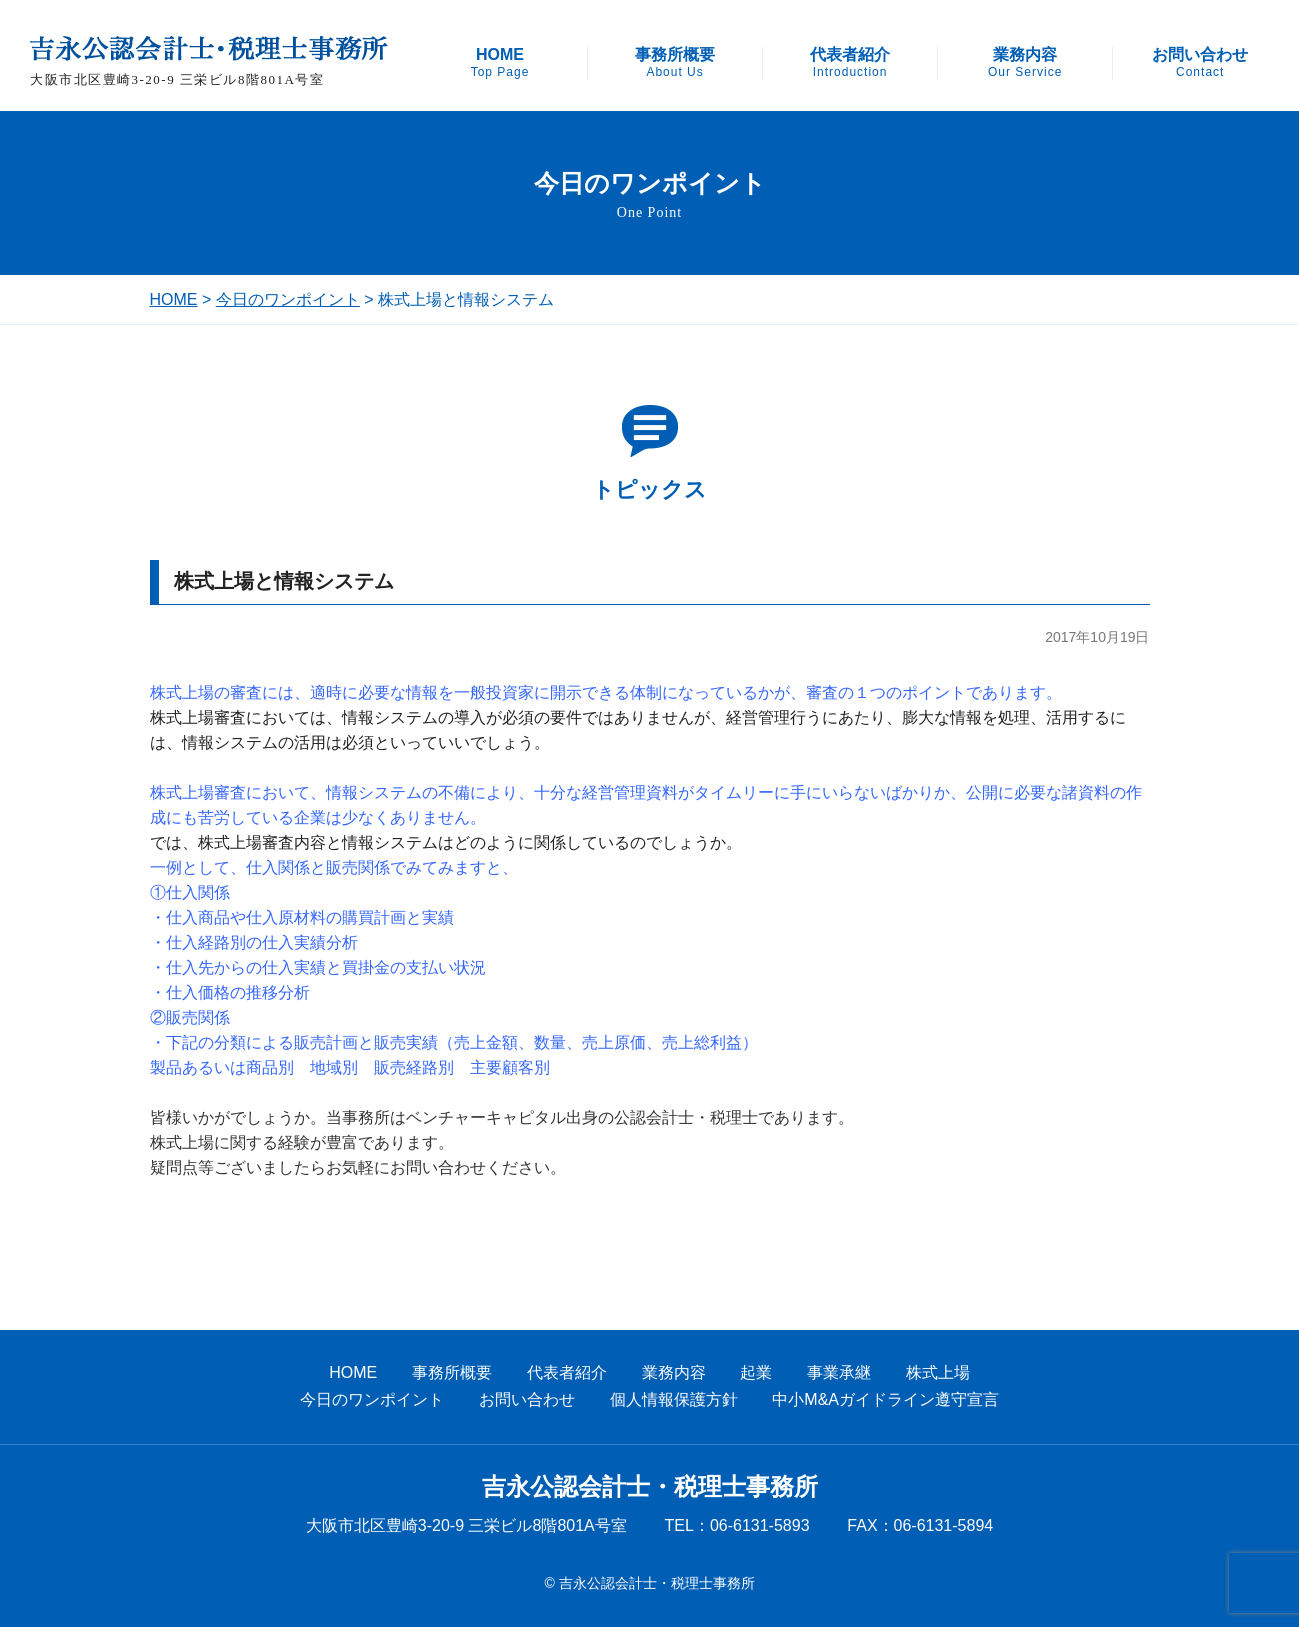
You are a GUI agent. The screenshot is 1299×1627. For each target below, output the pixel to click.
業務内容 (1025, 63)
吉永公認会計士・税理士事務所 (650, 1487)
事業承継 (839, 1372)
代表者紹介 (850, 63)
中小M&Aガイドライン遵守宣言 (885, 1399)
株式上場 (938, 1372)
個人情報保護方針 (674, 1399)
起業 (756, 1372)
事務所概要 (675, 63)
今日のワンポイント (288, 299)
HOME (500, 63)
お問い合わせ (1200, 63)
